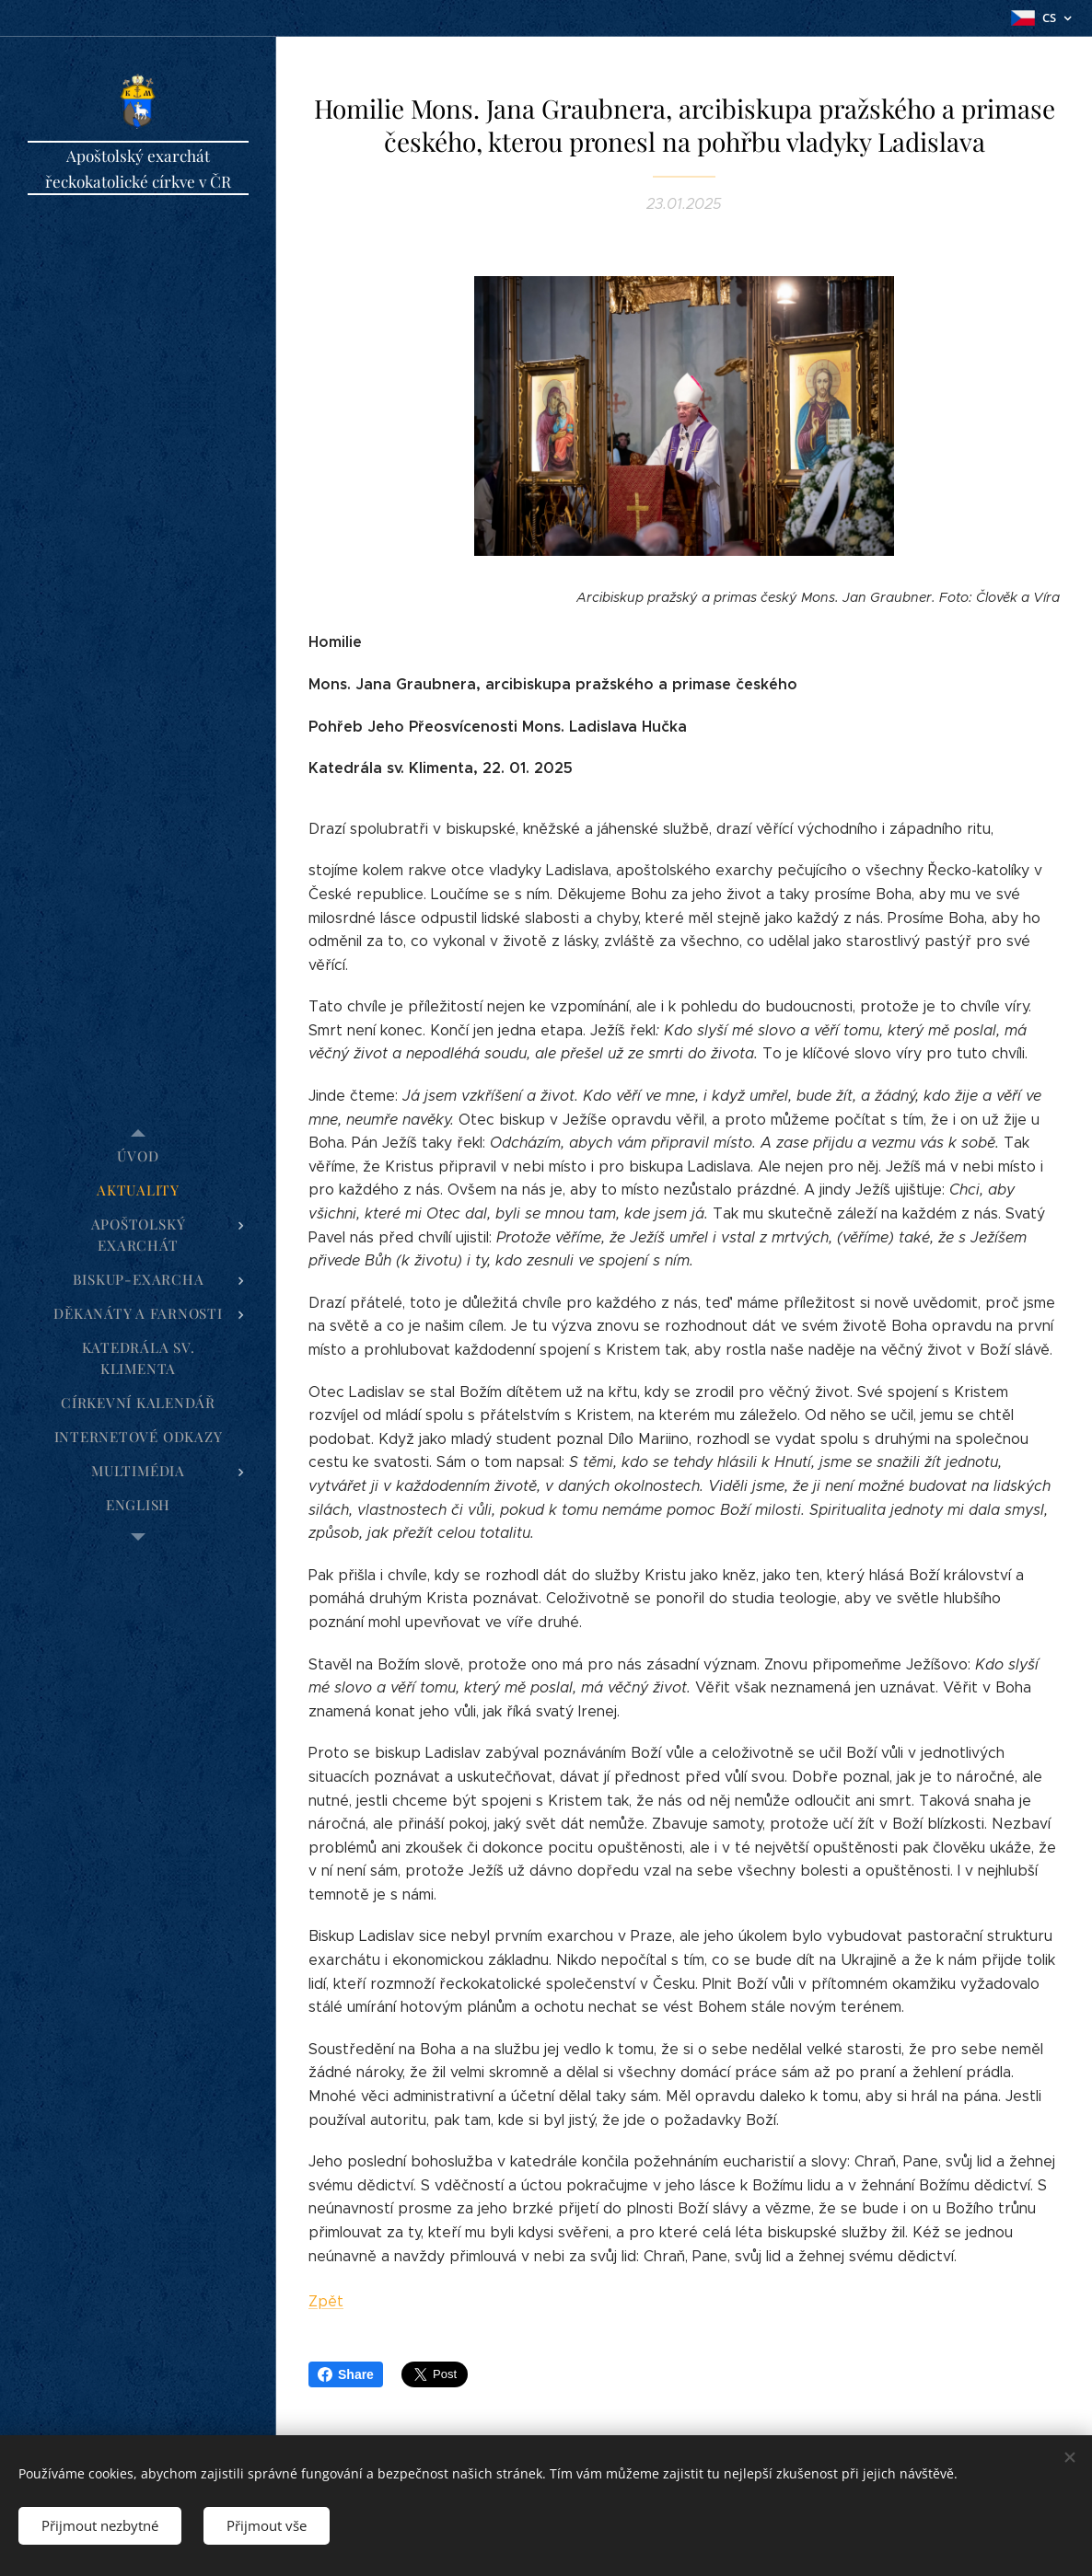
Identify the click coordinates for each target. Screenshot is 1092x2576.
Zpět (325, 2302)
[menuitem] (138, 1156)
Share (346, 2374)
